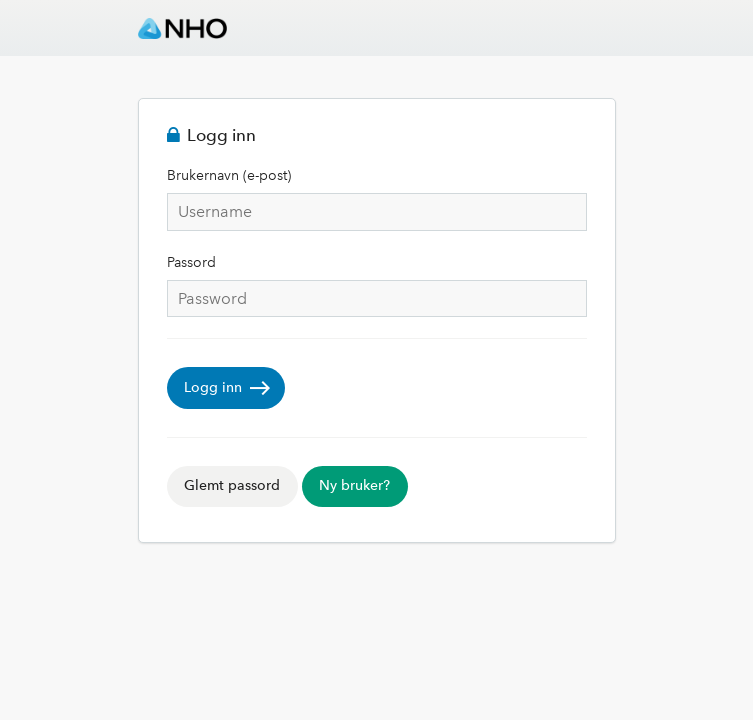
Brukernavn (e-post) (229, 175)
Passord (191, 262)
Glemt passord (232, 485)
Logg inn (213, 387)
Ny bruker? (354, 485)
